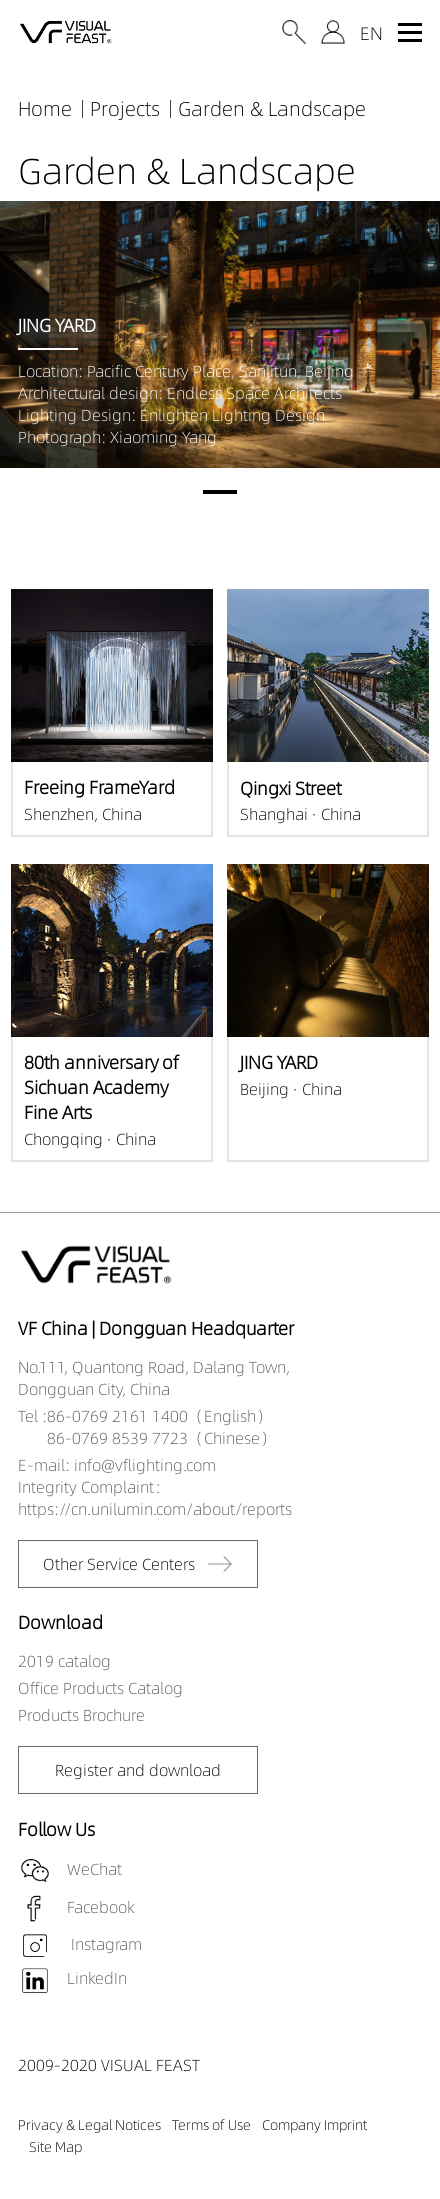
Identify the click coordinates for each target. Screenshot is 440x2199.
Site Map (55, 2147)
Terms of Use (211, 2125)
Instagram (104, 1944)
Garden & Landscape (272, 108)
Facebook (100, 1906)
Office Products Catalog (100, 1688)
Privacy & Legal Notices (89, 2125)
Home (45, 108)
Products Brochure (81, 1715)
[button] (220, 492)
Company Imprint (314, 2125)
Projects (125, 108)
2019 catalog (64, 1661)
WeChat (94, 1868)
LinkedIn (97, 1978)
